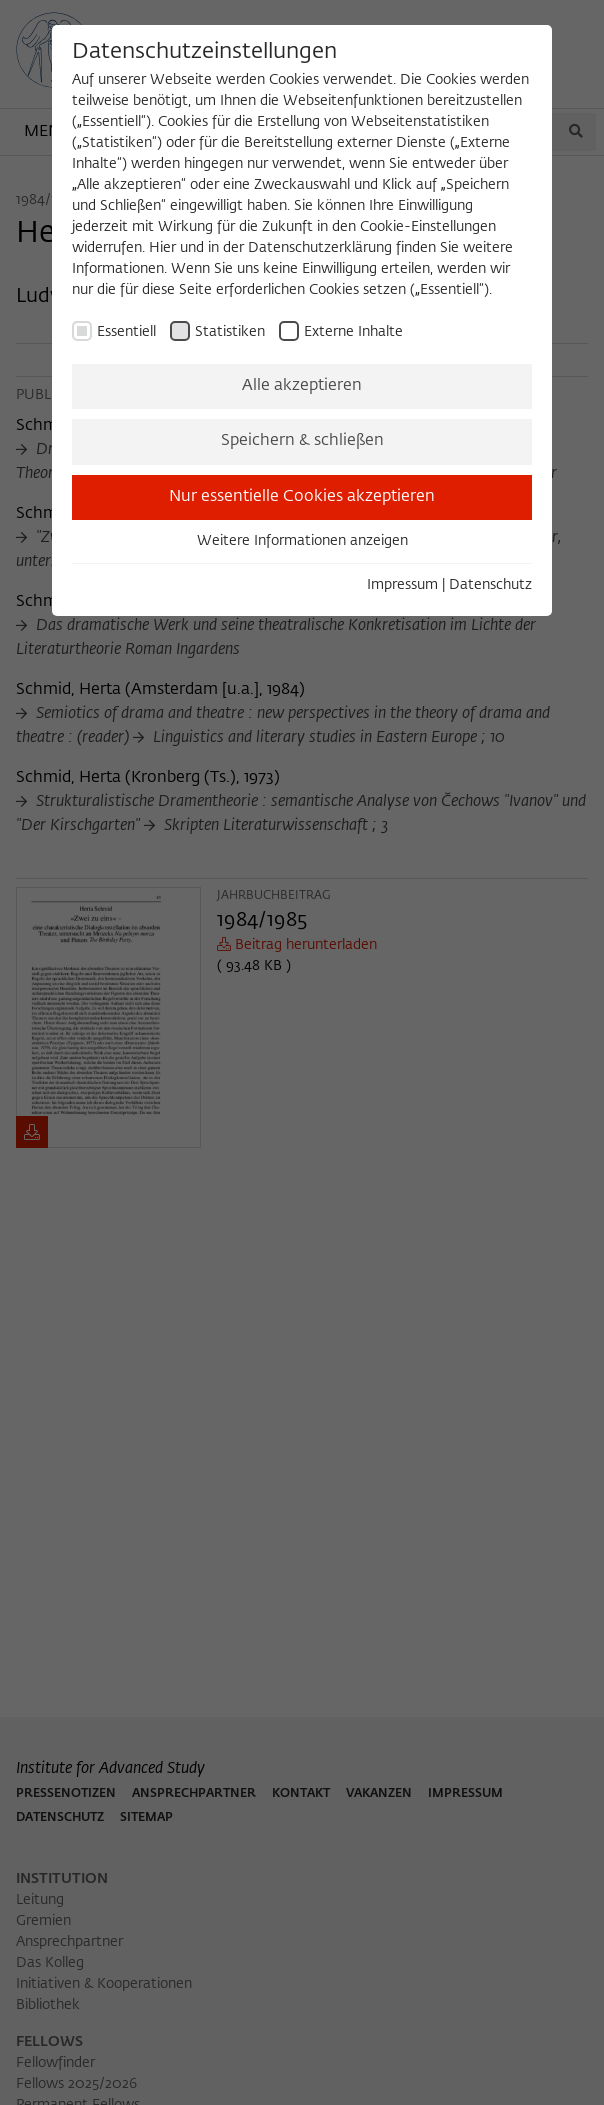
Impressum (402, 585)
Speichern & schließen (302, 441)
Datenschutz (490, 585)
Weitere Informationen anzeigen (302, 541)
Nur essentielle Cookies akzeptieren (302, 497)
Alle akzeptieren (302, 386)
